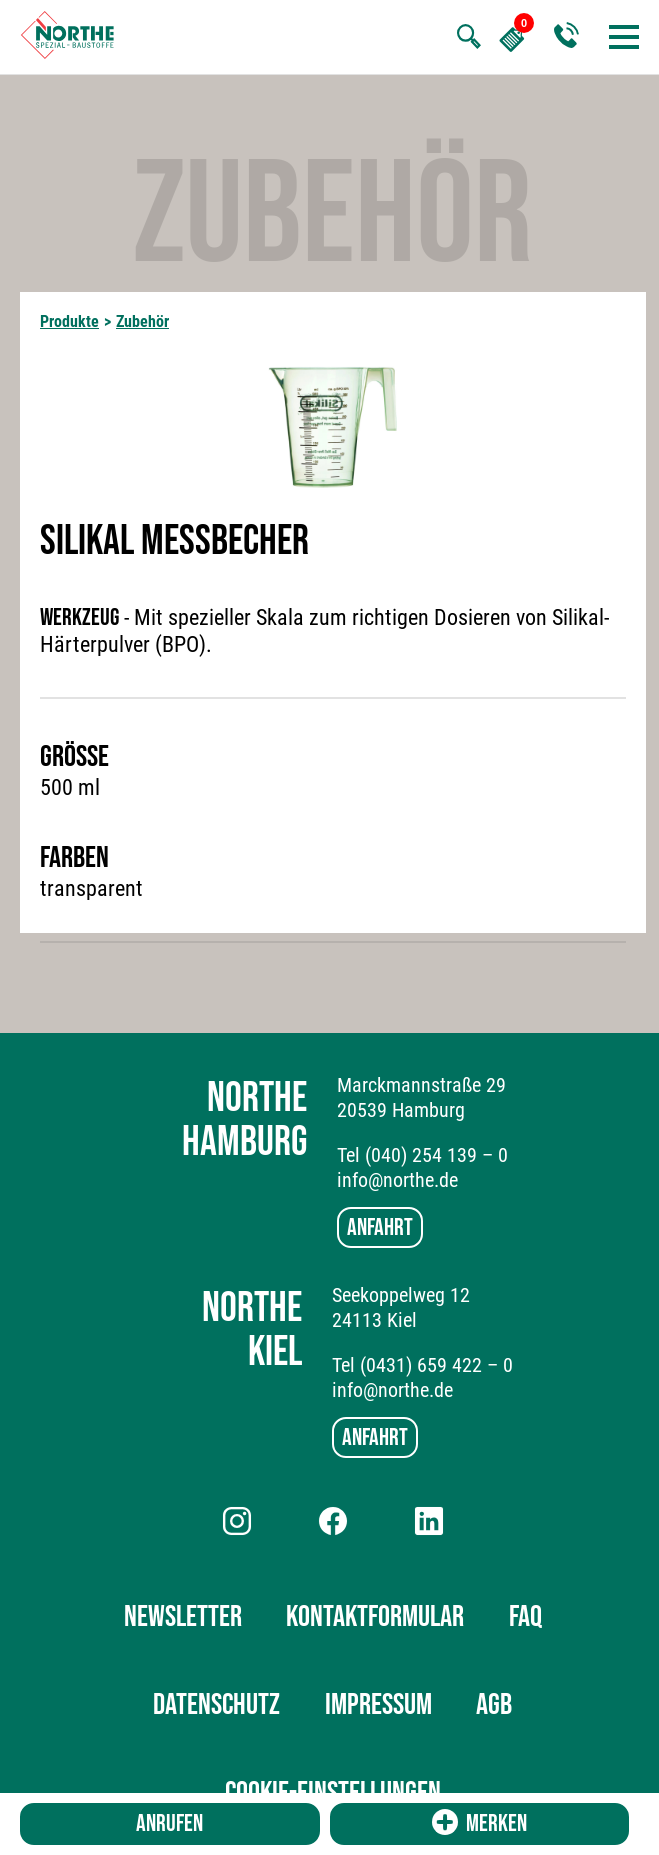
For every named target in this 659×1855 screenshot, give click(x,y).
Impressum (378, 1705)
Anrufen (169, 1823)
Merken (479, 1823)
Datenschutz (216, 1705)
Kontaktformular (375, 1617)
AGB (494, 1705)
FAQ (525, 1617)
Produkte (69, 321)
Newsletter (183, 1617)
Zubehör (142, 321)
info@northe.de (397, 1180)
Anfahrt (380, 1227)
